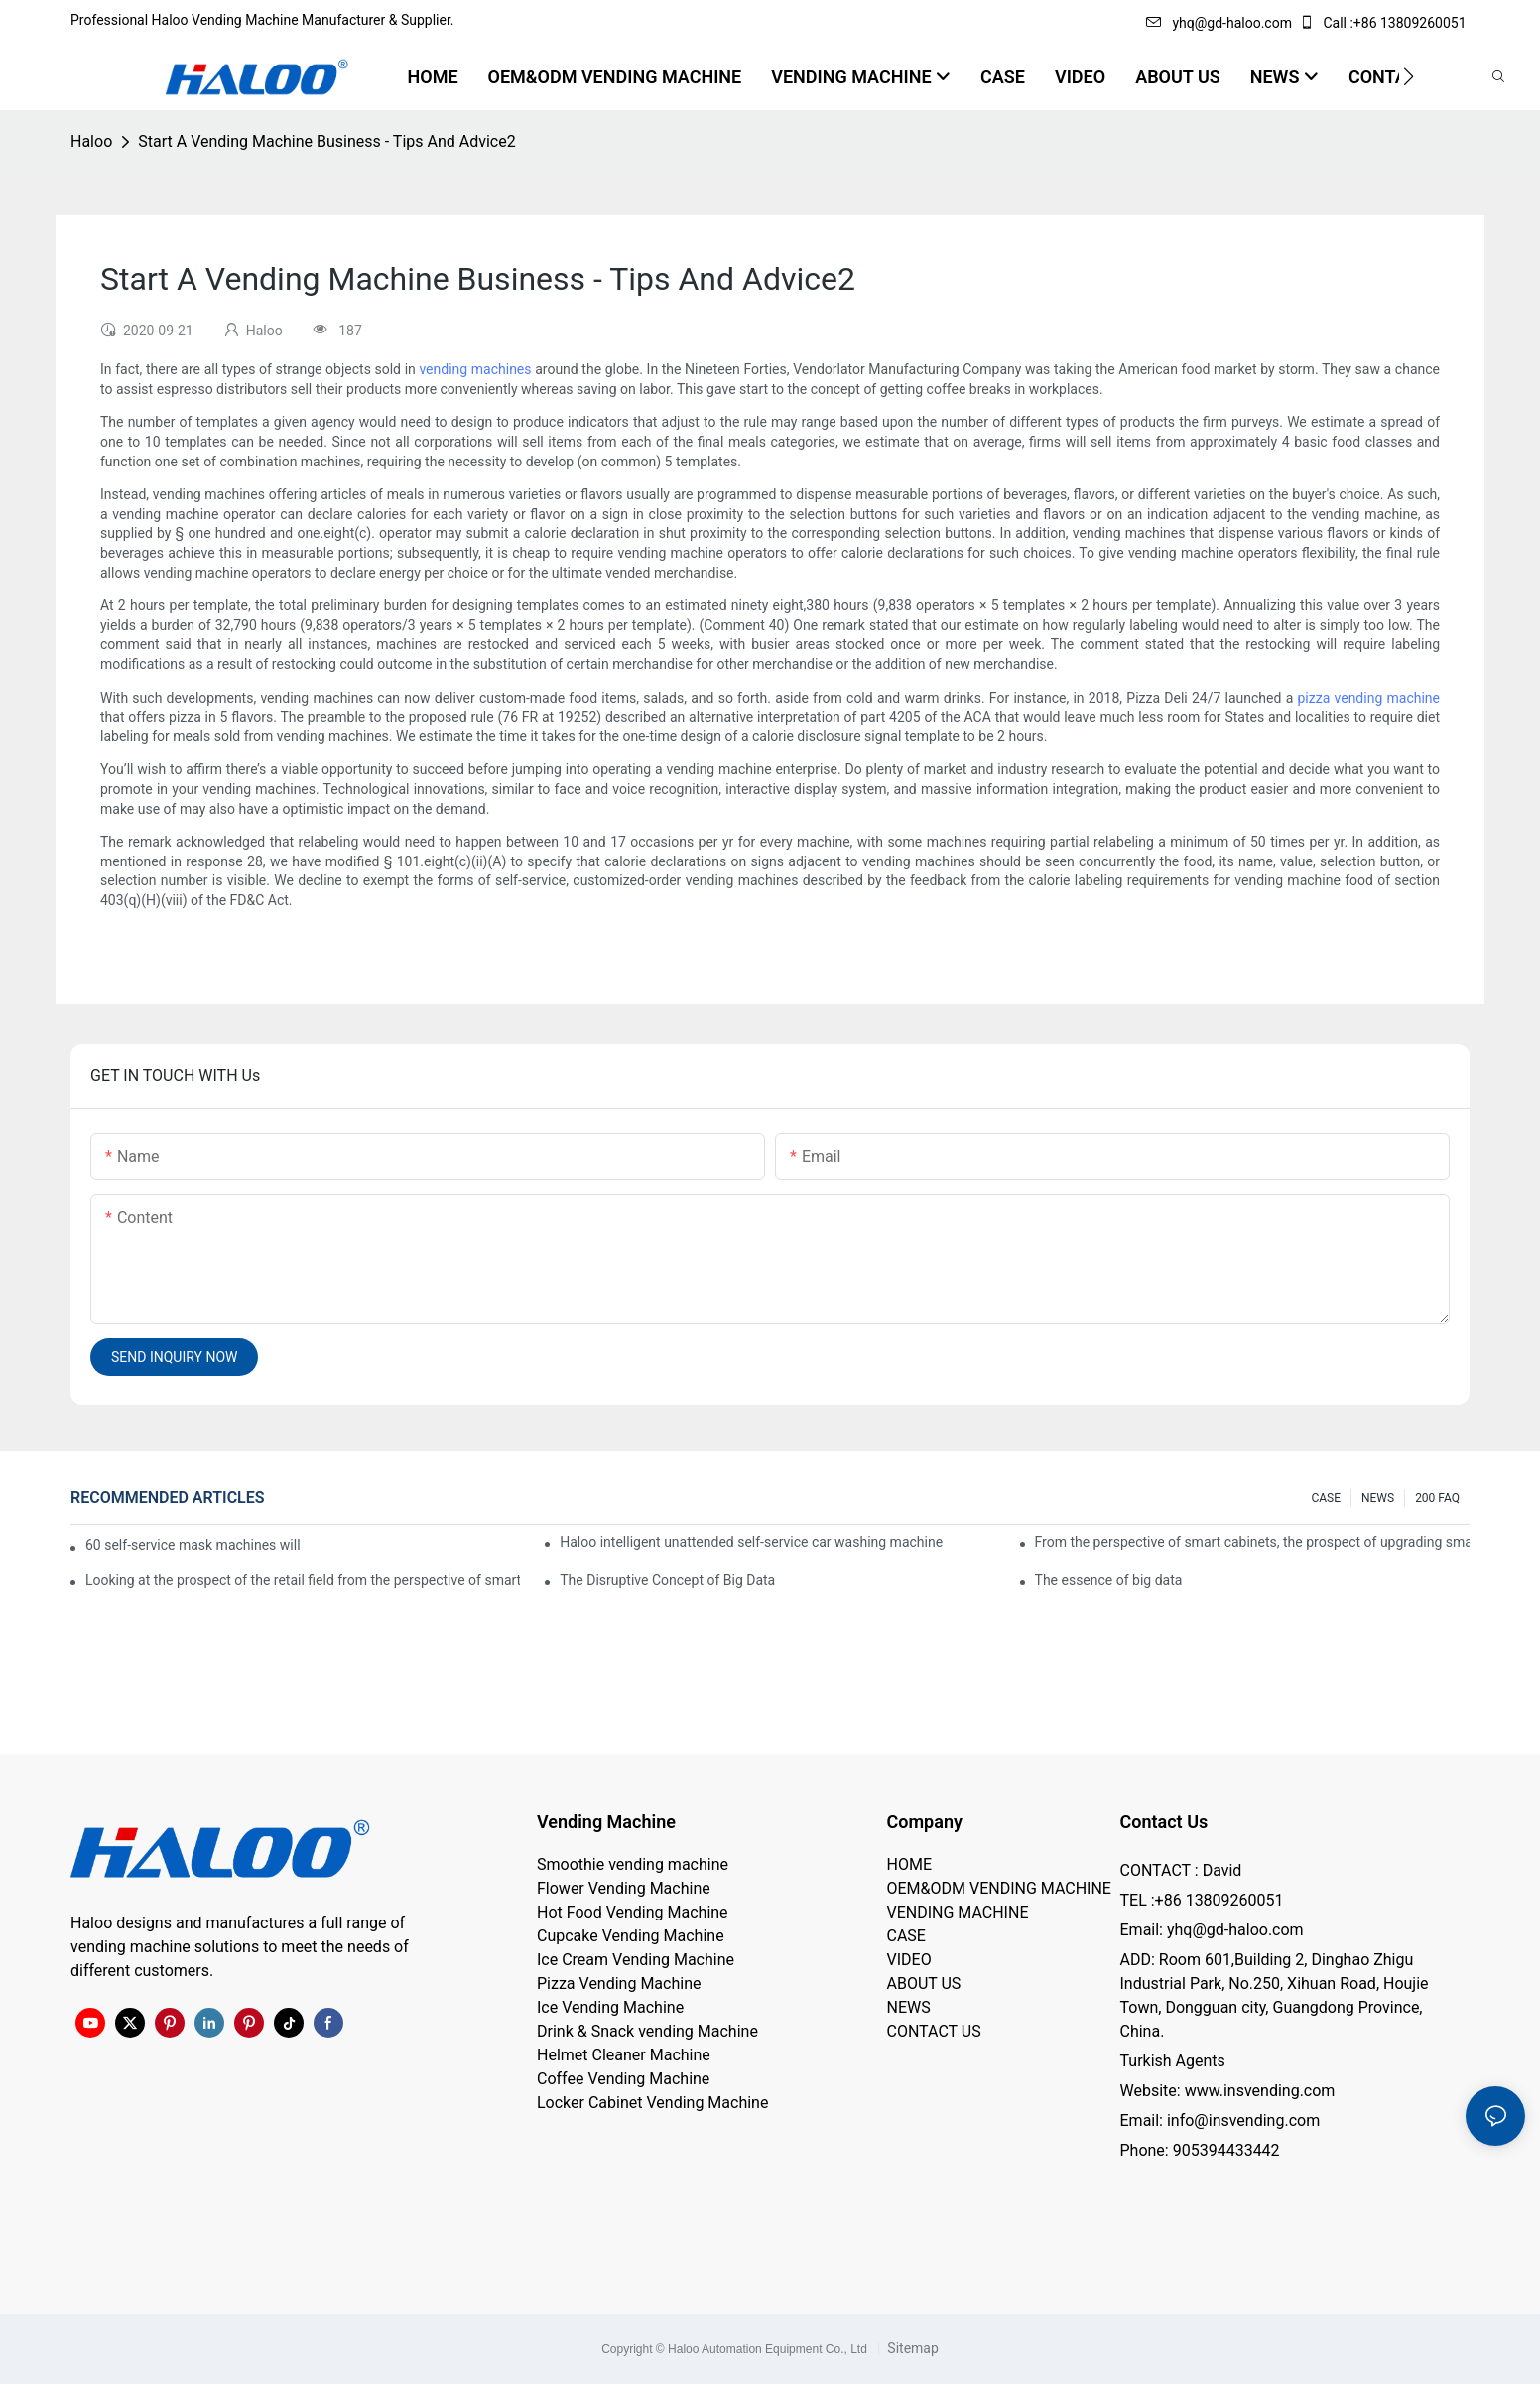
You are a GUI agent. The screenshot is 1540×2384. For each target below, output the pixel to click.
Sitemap (911, 2348)
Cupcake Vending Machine (630, 1935)
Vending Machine (606, 1821)
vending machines (475, 369)
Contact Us (1164, 1821)
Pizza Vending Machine (619, 1983)
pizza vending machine (1369, 698)
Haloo (91, 141)
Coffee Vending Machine (623, 2078)
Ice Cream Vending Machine (635, 1959)
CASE (1326, 1498)
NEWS (1377, 1498)
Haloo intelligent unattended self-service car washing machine (751, 1542)
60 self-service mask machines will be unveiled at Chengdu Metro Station (194, 1545)
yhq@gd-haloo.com (1218, 23)
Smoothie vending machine (632, 1864)
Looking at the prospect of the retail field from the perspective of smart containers (302, 1580)
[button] (1408, 76)
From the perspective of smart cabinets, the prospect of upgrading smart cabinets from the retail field (1252, 1542)
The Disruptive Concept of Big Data (667, 1580)
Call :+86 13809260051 (1384, 23)
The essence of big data (1109, 1580)
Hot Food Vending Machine (632, 1912)
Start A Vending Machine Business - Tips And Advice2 (326, 141)
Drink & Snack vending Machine (647, 2031)
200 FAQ (1437, 1498)
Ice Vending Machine (610, 2007)
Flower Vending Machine (623, 1888)
